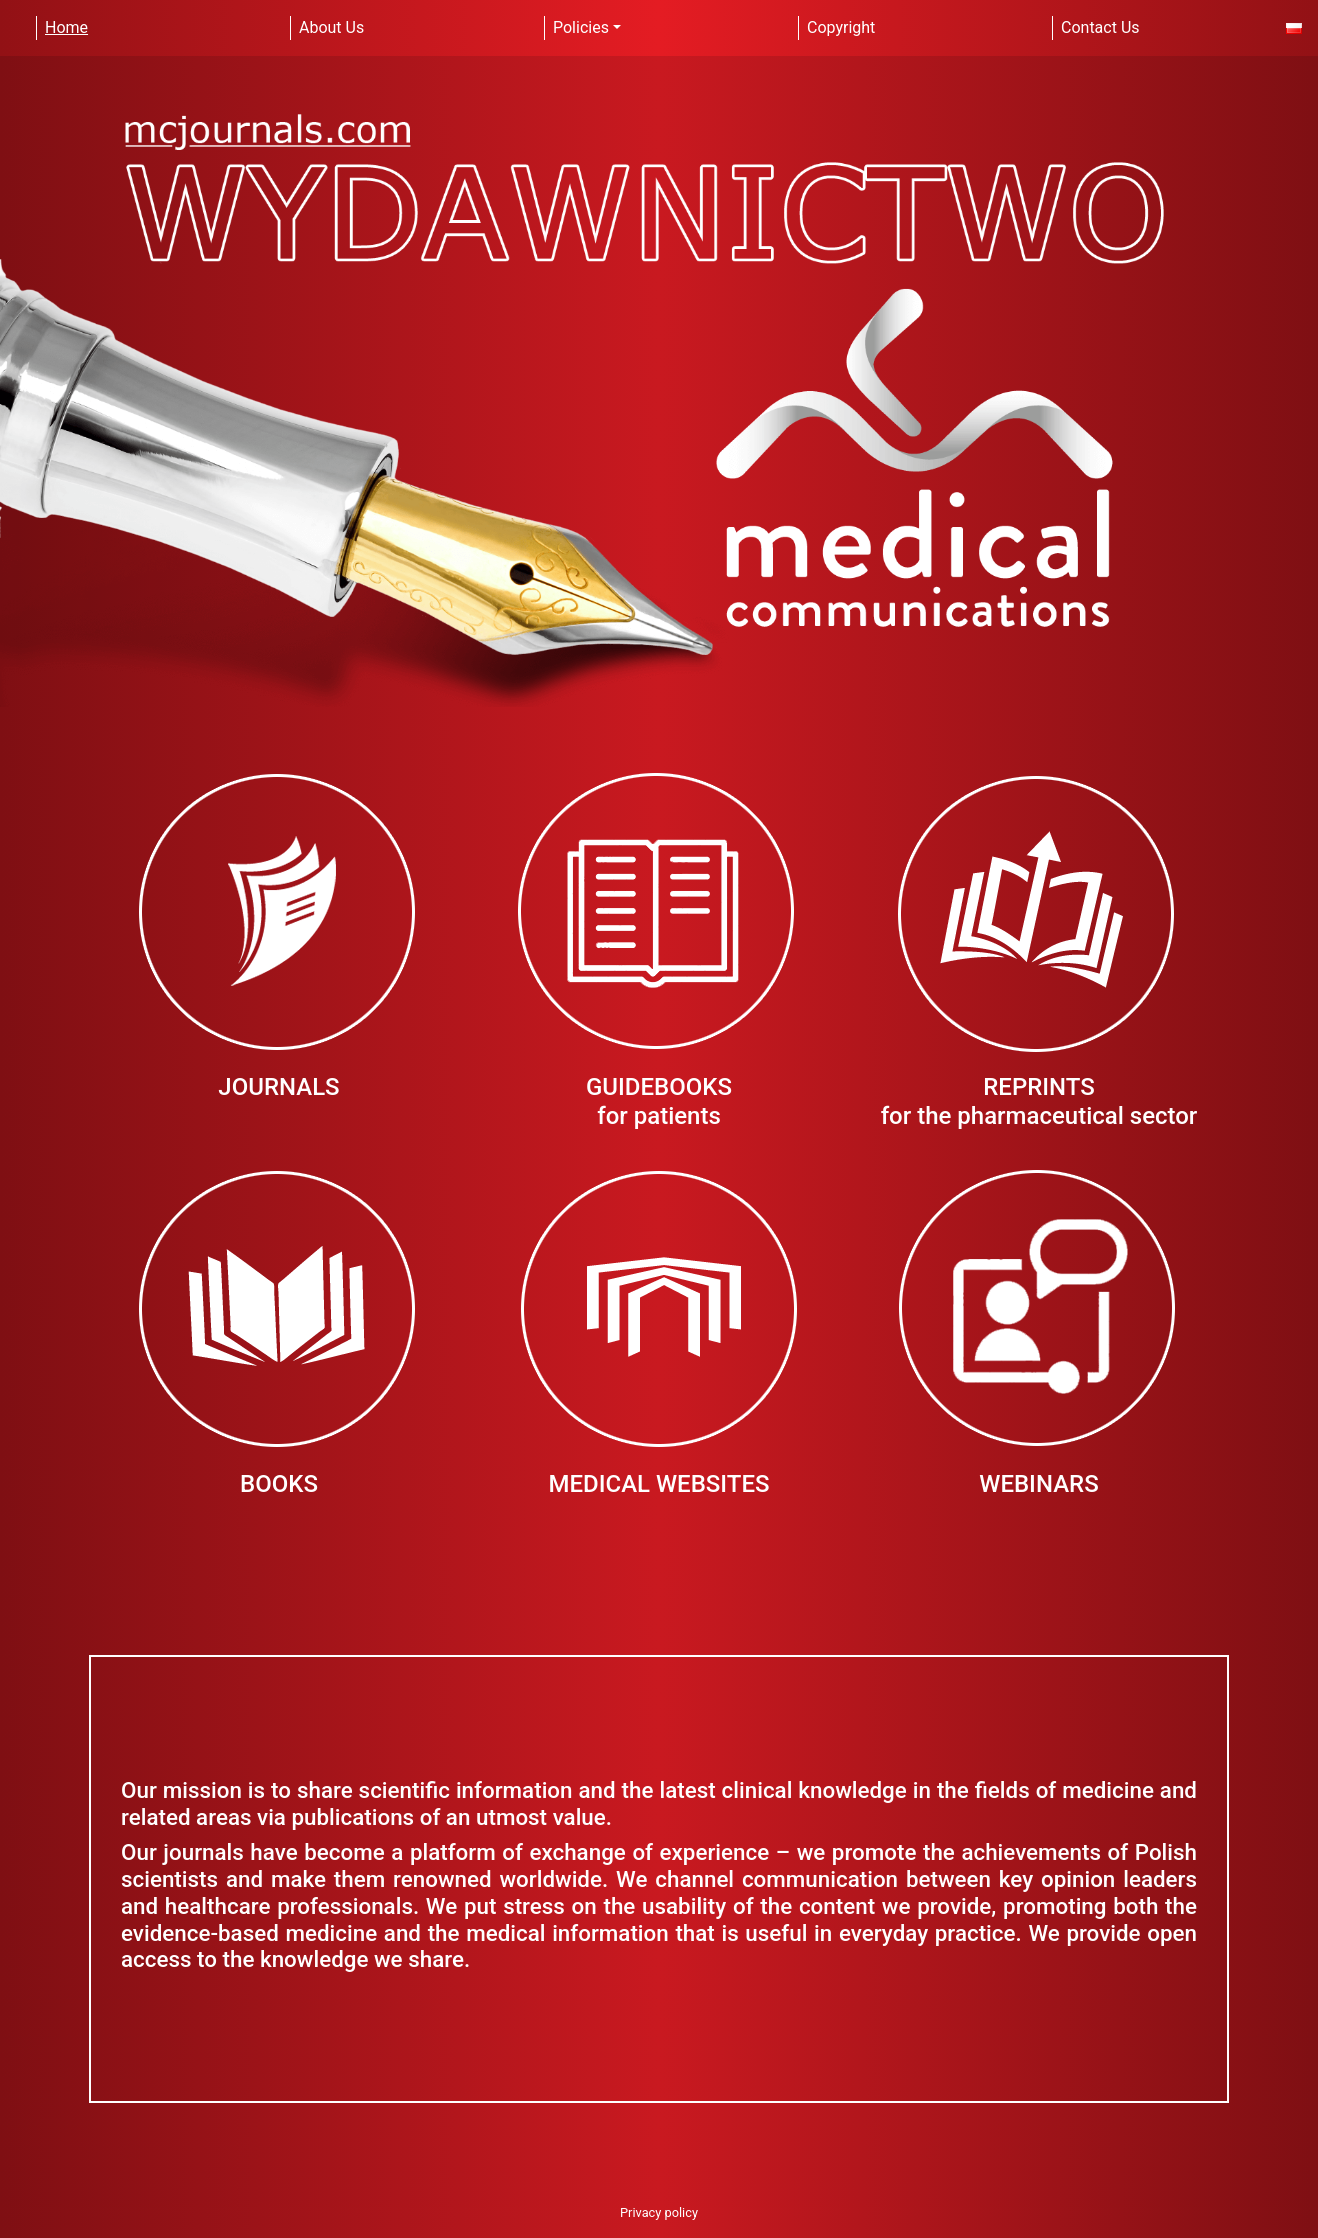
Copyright (841, 27)
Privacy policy (659, 2212)
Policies (581, 27)
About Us (331, 27)
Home (66, 27)
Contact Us (1100, 27)
